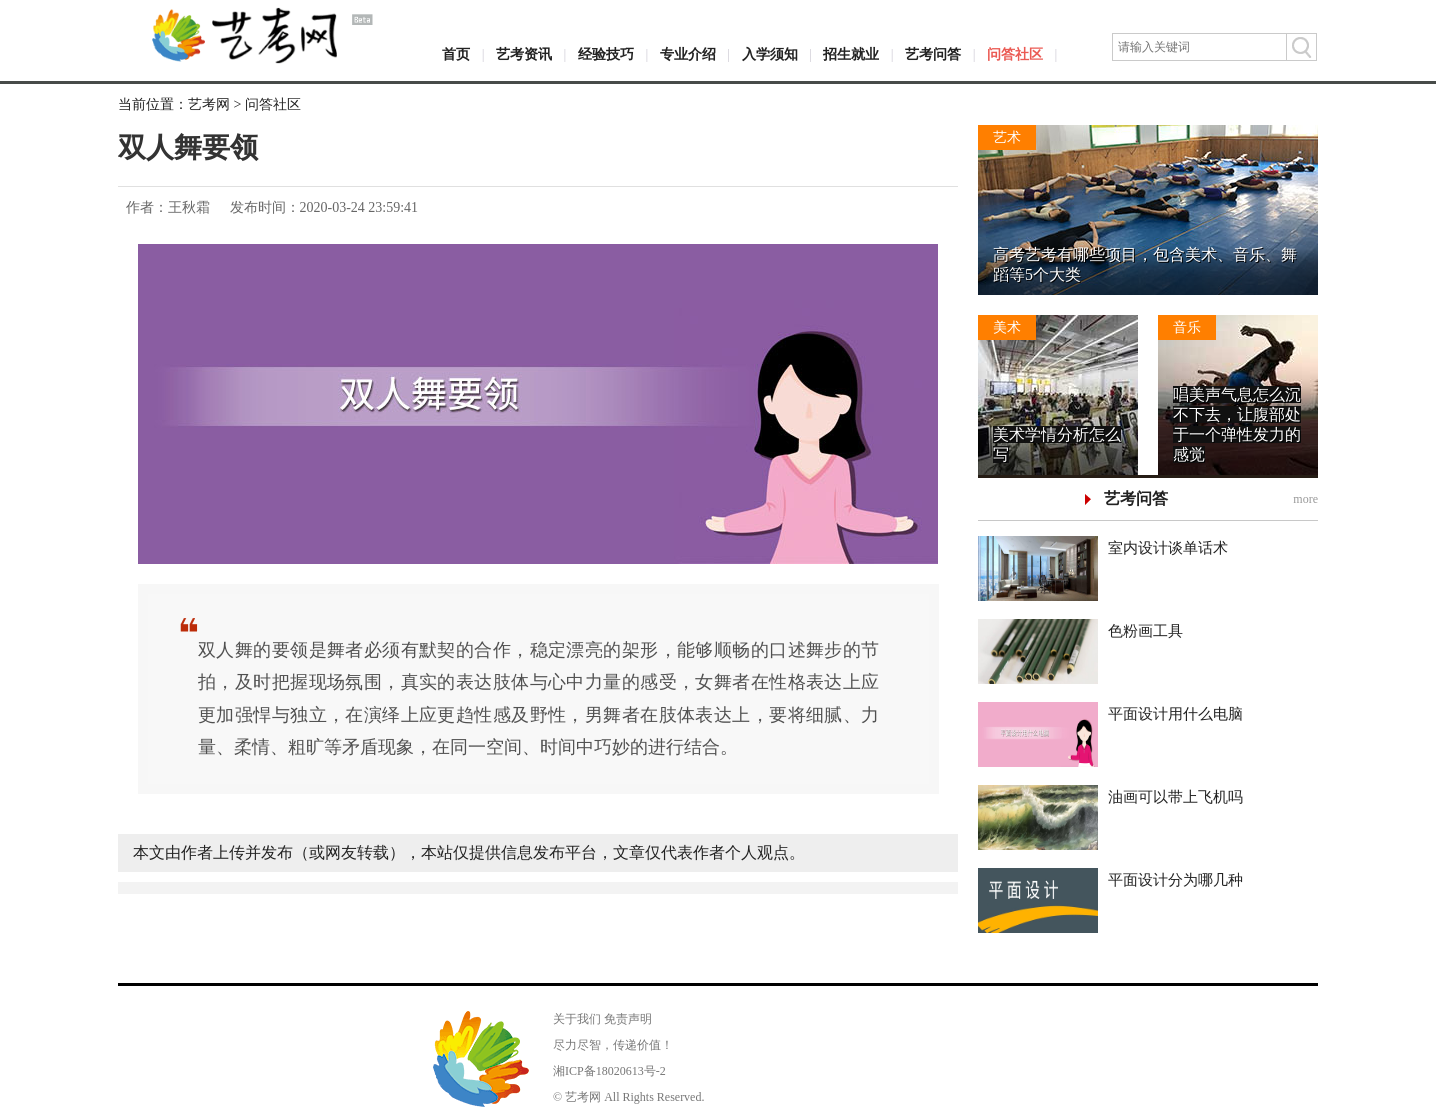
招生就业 (851, 54)
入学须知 (770, 54)
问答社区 (1015, 54)
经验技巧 (606, 54)
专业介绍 (688, 54)
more (1305, 499)
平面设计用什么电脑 (1175, 714)
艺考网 (209, 104)
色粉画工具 (1145, 631)
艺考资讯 (524, 54)
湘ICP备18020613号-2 (609, 1071)
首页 (456, 54)
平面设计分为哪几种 (1175, 880)
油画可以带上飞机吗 (1175, 797)
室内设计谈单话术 (1168, 548)
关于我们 (577, 1019)
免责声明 (628, 1019)
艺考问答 (933, 54)
